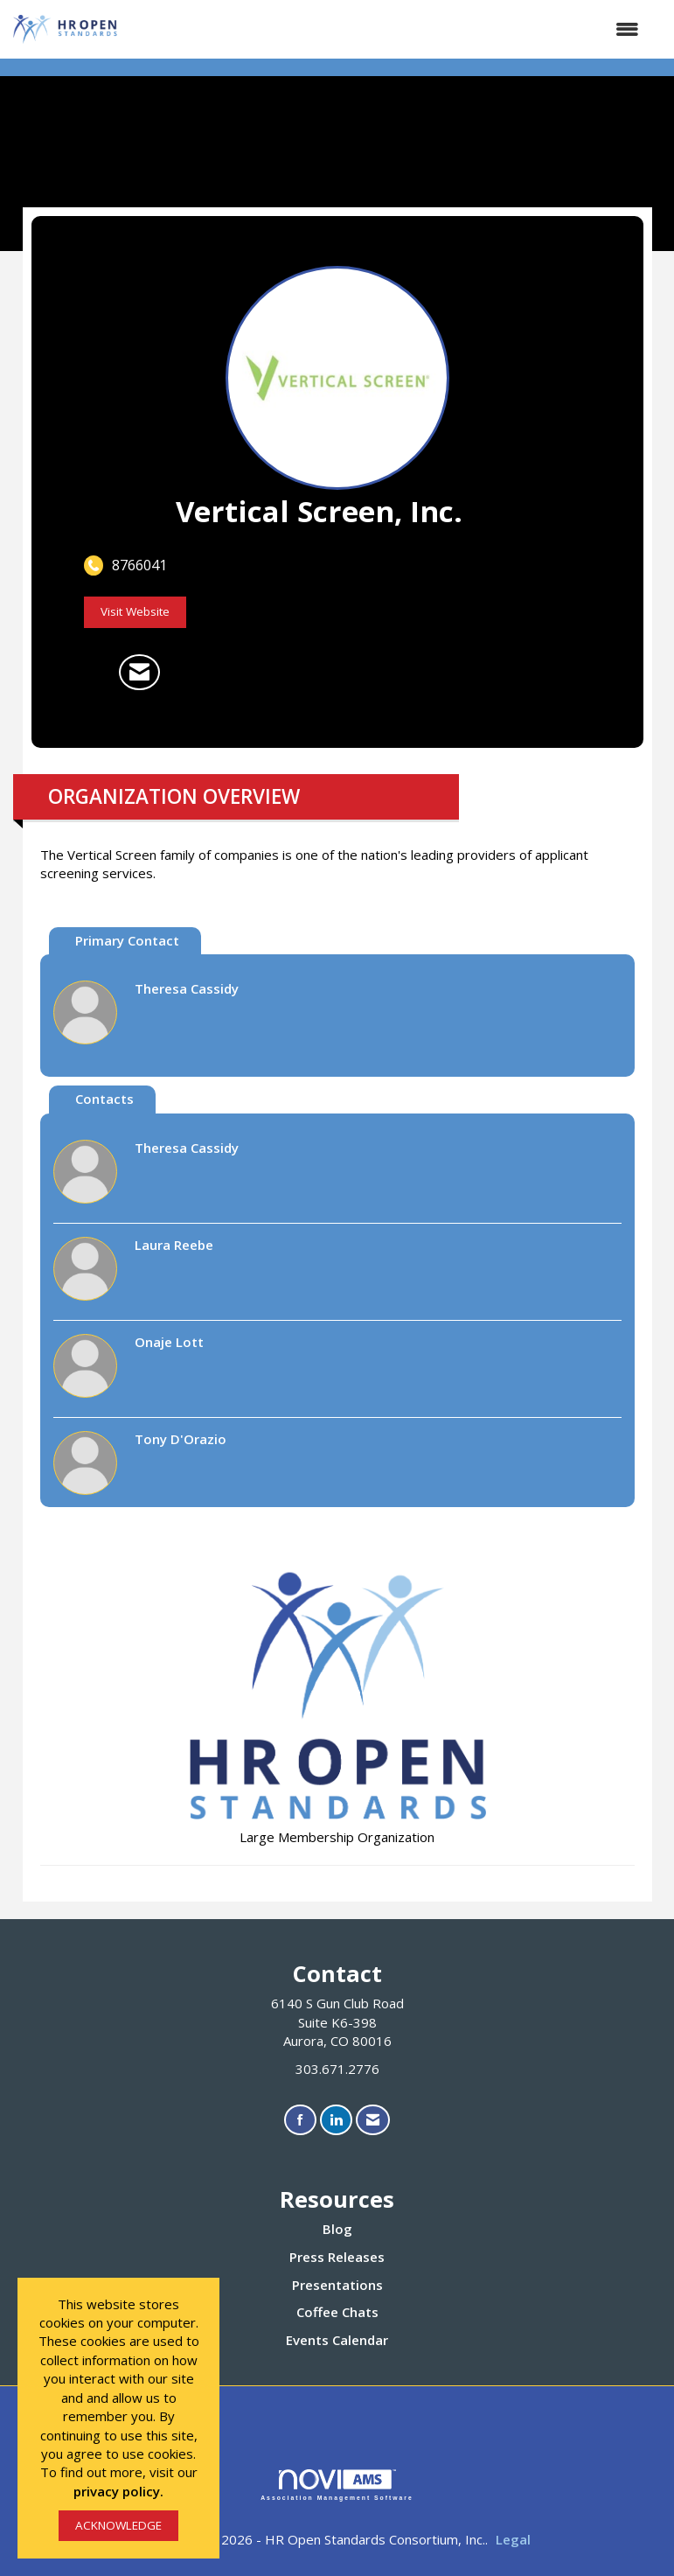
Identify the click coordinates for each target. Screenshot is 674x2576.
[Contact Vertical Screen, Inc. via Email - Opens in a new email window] (139, 672)
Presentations (337, 2284)
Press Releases (337, 2256)
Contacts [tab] (104, 1098)
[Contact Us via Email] (373, 2120)
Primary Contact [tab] (127, 940)
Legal (513, 2539)
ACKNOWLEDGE (118, 2525)
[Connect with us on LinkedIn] (336, 2120)
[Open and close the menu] (388, 29)
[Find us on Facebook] (300, 2120)
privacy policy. (118, 2491)
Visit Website (135, 611)
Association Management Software (337, 2485)
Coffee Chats (337, 2312)
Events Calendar (337, 2340)
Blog (337, 2228)
